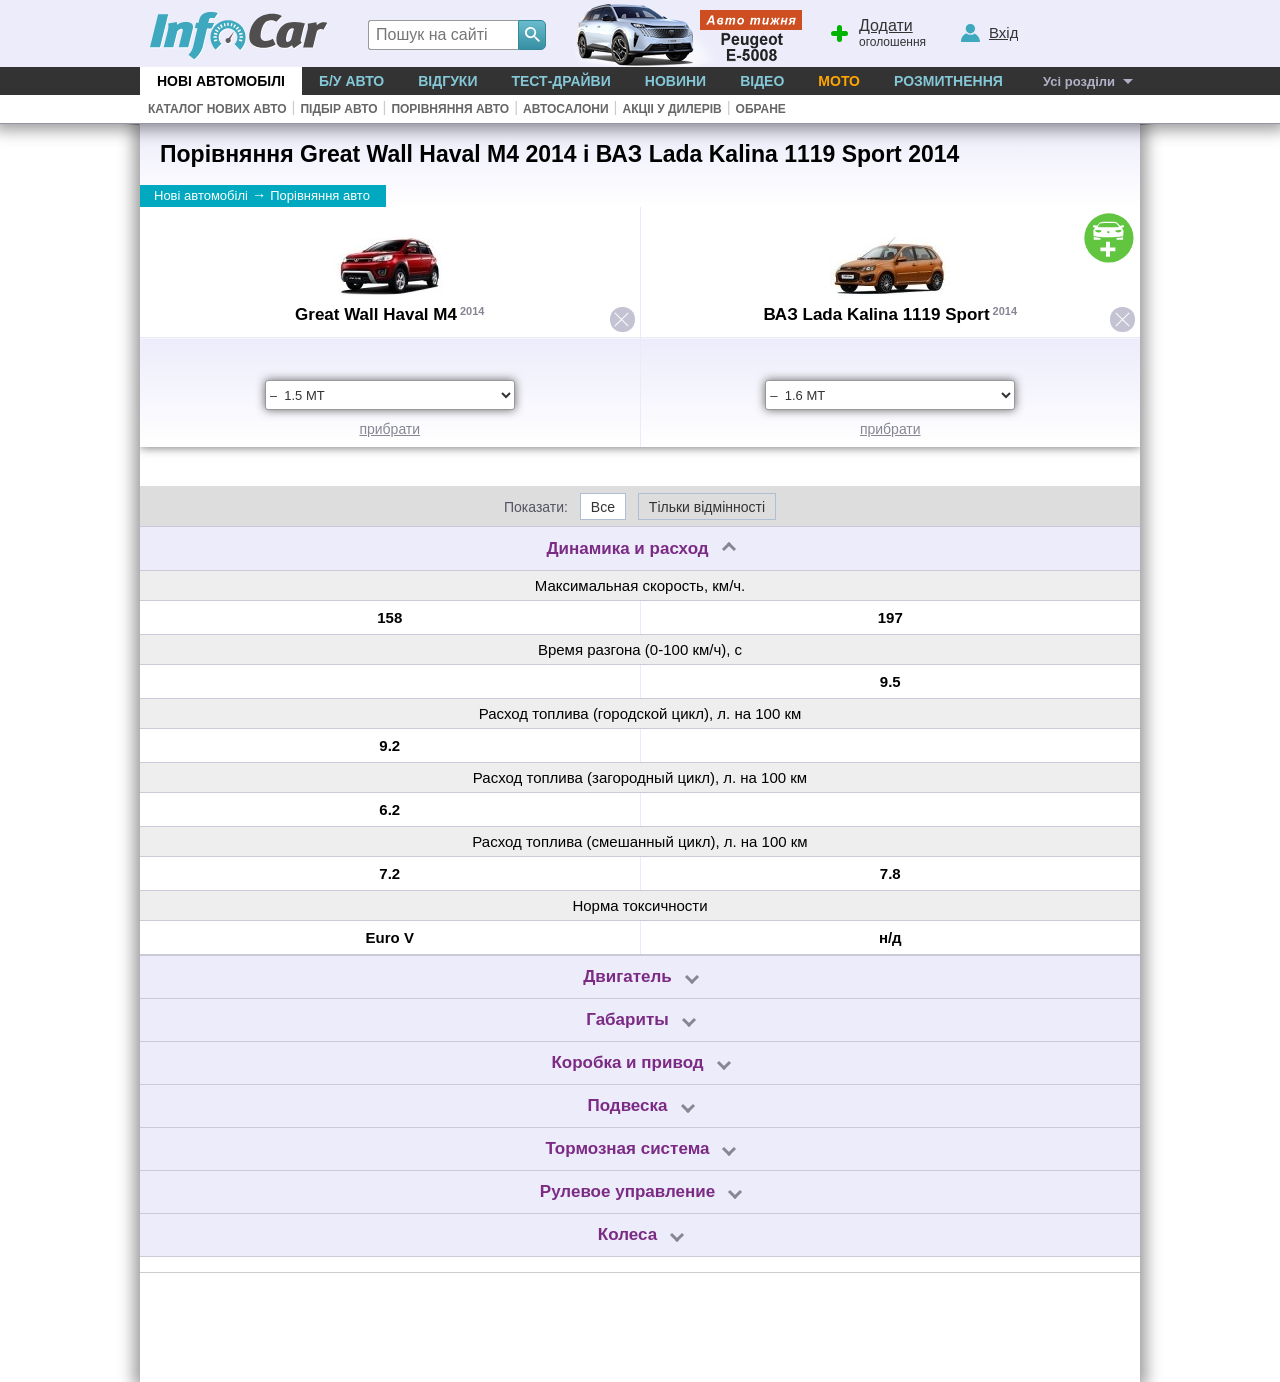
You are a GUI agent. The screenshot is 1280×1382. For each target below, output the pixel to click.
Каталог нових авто (217, 109)
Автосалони (565, 109)
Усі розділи (1079, 81)
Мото (839, 81)
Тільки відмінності (707, 507)
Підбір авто (338, 109)
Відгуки (447, 81)
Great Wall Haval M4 (376, 314)
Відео (762, 81)
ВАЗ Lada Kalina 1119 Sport (876, 314)
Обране (761, 109)
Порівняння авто (450, 109)
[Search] (532, 35)
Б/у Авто (351, 81)
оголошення (877, 31)
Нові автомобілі (221, 81)
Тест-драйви (560, 81)
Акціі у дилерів (671, 109)
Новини (675, 81)
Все (603, 507)
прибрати (389, 429)
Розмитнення (948, 81)
